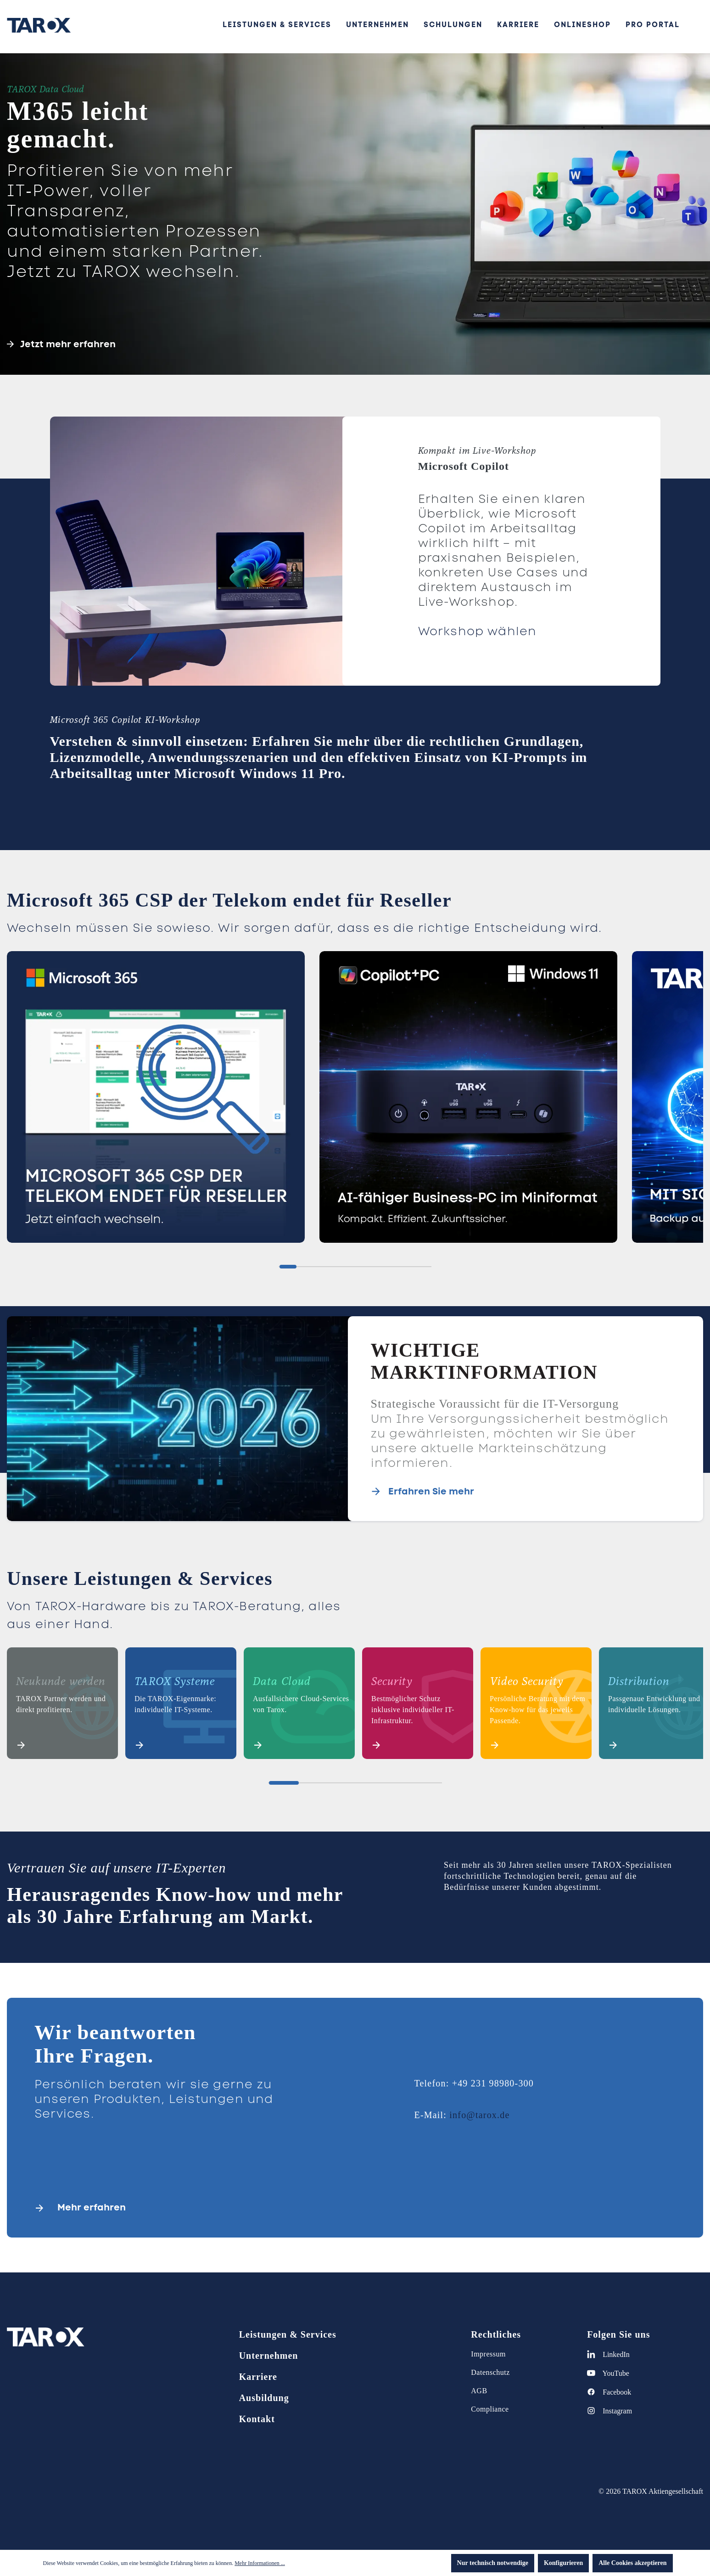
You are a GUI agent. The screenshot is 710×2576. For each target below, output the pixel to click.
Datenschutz (490, 2372)
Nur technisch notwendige (492, 2562)
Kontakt (257, 2419)
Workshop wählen (477, 631)
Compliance (490, 2409)
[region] (355, 1100)
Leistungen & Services (287, 2334)
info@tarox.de (479, 2115)
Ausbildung (264, 2398)
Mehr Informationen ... (260, 2563)
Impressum (488, 2354)
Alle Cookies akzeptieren (632, 2562)
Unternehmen (268, 2356)
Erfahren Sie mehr (431, 1491)
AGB (479, 2391)
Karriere (258, 2377)
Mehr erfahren (91, 2207)
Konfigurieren (563, 2562)
